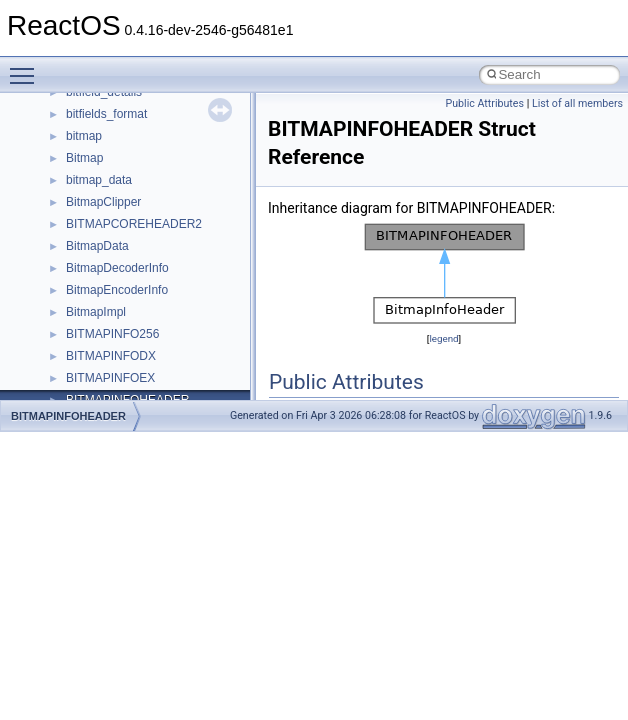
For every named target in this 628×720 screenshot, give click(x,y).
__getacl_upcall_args (122, 154)
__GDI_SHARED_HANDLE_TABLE (161, 110)
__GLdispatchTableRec (128, 220)
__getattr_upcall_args (123, 176)
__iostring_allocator (118, 308)
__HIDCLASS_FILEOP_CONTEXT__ (166, 286)
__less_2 (90, 396)
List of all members (577, 103)
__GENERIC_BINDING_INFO (146, 132)
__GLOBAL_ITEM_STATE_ (139, 242)
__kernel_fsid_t (106, 352)
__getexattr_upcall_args (130, 198)
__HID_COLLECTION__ (131, 264)
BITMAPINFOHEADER (68, 416)
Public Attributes (484, 103)
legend (443, 338)
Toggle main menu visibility (27, 67)
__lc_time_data (106, 374)
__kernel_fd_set (108, 330)
